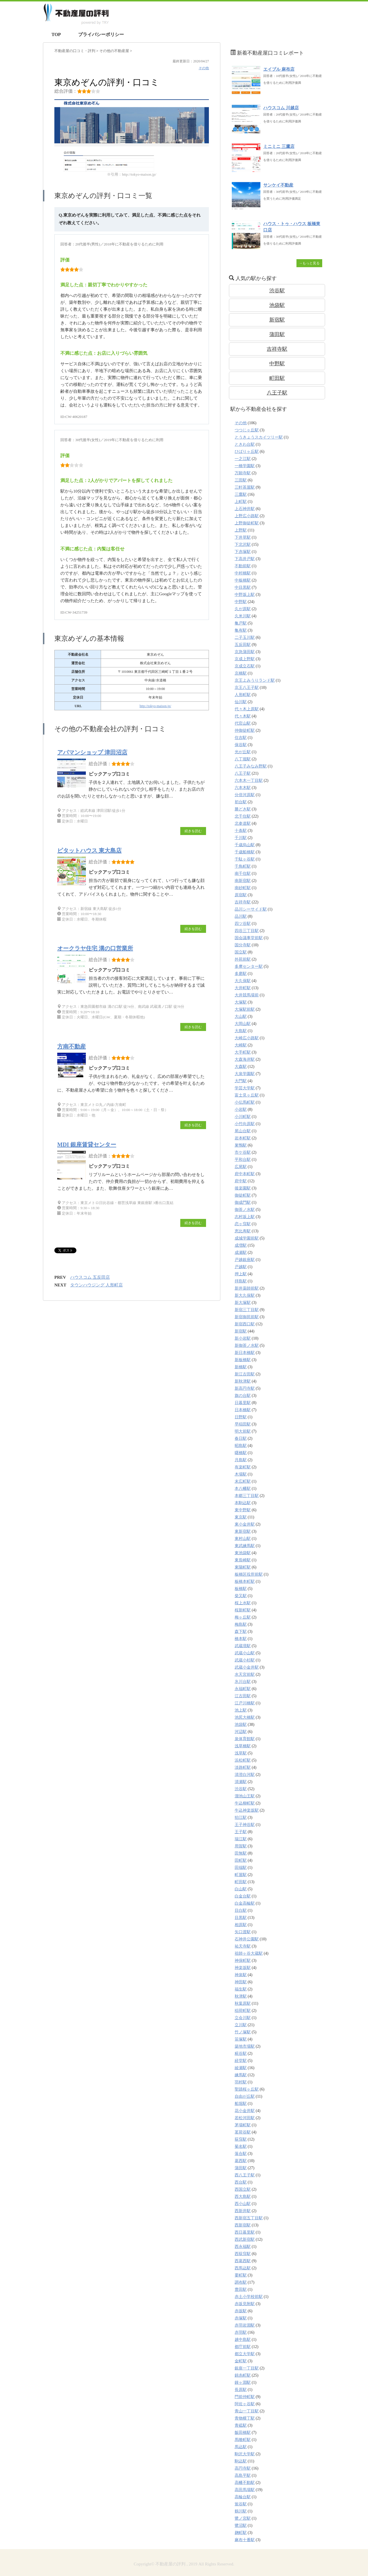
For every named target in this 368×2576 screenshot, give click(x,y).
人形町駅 (243, 695)
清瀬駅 (241, 1782)
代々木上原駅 (247, 709)
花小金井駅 (245, 2111)
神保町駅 (243, 1960)
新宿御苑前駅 (247, 1317)
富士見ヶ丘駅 (247, 1095)
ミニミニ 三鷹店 (278, 146)
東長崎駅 (243, 1560)
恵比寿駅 (243, 1231)
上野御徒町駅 (247, 523)
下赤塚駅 (243, 552)
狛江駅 (241, 1817)
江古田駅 (243, 1696)
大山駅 (241, 1016)
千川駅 (241, 838)
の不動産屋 (114, 51)
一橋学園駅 (245, 466)
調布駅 (241, 2282)
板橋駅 (241, 1589)
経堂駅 (241, 2061)
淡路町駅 (243, 1767)
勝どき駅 (243, 809)
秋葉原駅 (243, 2003)
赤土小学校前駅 (249, 2297)
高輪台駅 (243, 2497)
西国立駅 (243, 2189)
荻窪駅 (241, 2139)
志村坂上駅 (245, 1217)
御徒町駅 (243, 1195)
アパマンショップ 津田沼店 (92, 752)
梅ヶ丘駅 (243, 1617)
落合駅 (241, 2153)
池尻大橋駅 (245, 1717)
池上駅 (241, 1710)
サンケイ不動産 (278, 185)
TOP (56, 34)
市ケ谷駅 (243, 1152)
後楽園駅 (243, 1188)
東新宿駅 (243, 1531)
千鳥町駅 (243, 866)
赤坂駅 (241, 2311)
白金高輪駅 (245, 1903)
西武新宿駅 (245, 2239)
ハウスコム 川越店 (281, 108)
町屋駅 (241, 1875)
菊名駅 (241, 2146)
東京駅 (241, 1517)
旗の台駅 (243, 1395)
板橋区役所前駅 (249, 1574)
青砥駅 (241, 2425)
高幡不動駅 (245, 2482)
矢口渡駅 (243, 1932)
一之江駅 (243, 459)
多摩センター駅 (249, 966)
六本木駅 (243, 788)
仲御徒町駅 (245, 730)
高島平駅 (243, 2475)
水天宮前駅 (245, 1674)
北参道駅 (243, 823)
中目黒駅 (243, 587)
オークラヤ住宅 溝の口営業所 (95, 948)
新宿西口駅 (245, 1324)
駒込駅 (241, 2461)
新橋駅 (241, 1367)
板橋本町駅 (245, 1581)
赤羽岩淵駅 (245, 2325)
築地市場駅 (245, 2046)
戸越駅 (241, 1267)
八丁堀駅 (243, 759)
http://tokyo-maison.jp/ (155, 706)
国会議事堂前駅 (249, 938)
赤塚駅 (241, 2318)
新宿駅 (277, 320)
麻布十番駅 (245, 2540)
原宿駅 (241, 895)
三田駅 (241, 480)
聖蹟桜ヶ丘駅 (247, 2089)
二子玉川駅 (245, 637)
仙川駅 (241, 702)
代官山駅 (243, 723)
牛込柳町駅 (245, 1803)
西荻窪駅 (243, 2254)
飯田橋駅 (243, 2432)
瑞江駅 (241, 1839)
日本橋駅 (243, 1410)
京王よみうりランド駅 (255, 680)
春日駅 (241, 1438)
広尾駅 (241, 1167)
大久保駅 (243, 981)
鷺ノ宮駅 (243, 2518)
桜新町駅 (243, 1610)
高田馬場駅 (245, 2490)
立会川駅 (243, 2018)
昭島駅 (241, 1445)
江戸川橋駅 (245, 1703)
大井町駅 (243, 988)
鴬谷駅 (241, 2504)
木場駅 (241, 1474)
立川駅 (241, 2025)
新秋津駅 (243, 1381)
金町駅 (241, 2361)
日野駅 (241, 1417)
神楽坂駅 (243, 1968)
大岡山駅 (243, 1024)
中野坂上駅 (245, 594)
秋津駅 (241, 1996)
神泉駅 (241, 1975)
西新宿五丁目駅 (249, 2218)
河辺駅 (241, 1732)
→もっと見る (309, 263)
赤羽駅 (241, 2332)
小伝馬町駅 (245, 1102)
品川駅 (241, 916)
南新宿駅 (243, 881)
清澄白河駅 (245, 1774)
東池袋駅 (243, 1553)
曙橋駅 (241, 1453)
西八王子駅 (245, 2175)
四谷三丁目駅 (247, 931)
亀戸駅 (241, 623)
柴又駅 (241, 1596)
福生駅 (241, 1989)
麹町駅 (241, 2533)
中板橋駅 (243, 580)
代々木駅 (243, 716)
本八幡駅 (243, 1488)
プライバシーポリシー (101, 34)
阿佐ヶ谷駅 (245, 2404)
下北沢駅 (243, 544)
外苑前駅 (243, 959)
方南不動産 (71, 1046)
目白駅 (241, 1910)
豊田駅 (241, 2289)
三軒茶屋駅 (245, 487)
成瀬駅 (241, 1252)
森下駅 (241, 1631)
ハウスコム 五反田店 (90, 1277)
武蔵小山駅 (245, 1653)
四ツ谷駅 (243, 923)
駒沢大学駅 (245, 2454)
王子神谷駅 (245, 1825)
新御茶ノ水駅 (247, 1345)
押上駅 (241, 1274)
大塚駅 (241, 1002)
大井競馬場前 (247, 995)
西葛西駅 (243, 2261)
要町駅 (241, 2275)
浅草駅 (241, 1753)
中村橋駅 (243, 573)
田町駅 (241, 1860)
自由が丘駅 (245, 2096)
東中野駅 (243, 1510)
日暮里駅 (243, 1403)
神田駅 (241, 1982)
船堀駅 (241, 2103)
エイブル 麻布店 (278, 69)
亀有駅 (241, 630)
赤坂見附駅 (245, 2304)
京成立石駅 (245, 666)
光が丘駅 (243, 752)
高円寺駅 (243, 2468)
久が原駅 (243, 609)
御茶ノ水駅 (245, 1209)
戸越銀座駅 (245, 1260)
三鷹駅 (241, 494)
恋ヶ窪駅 (243, 1224)
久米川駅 (243, 616)
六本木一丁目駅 (249, 780)
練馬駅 (241, 2075)
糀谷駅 (241, 2053)
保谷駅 (241, 745)
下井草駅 (243, 537)
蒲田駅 (277, 334)
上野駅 (241, 530)
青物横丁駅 (245, 2418)
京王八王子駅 (247, 687)
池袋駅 (277, 305)
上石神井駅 (245, 509)
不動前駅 (243, 566)
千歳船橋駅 (245, 852)
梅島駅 (241, 1624)
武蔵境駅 (243, 1646)
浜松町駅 (243, 1760)
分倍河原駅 (245, 795)
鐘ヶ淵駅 (243, 2382)
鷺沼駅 (241, 2525)
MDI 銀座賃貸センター (86, 1144)
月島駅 (241, 1460)
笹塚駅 (241, 2039)
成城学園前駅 (247, 1238)
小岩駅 (241, 1109)
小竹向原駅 (245, 1124)
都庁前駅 (243, 2347)
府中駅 (241, 1181)
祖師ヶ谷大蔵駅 (249, 1953)
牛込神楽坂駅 (247, 1810)
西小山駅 (243, 2204)
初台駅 (241, 802)
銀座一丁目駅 (247, 2368)
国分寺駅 (243, 945)
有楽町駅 (243, 1467)
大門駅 (241, 1081)
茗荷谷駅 (243, 2132)
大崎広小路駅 (247, 1038)
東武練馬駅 (245, 1546)
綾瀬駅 (241, 2068)
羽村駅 (241, 2082)
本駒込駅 (243, 1503)
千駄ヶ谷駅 (245, 859)
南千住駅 (243, 873)
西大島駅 (243, 2196)
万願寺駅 (243, 473)
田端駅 (241, 1867)
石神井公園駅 (247, 1939)
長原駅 (241, 2389)
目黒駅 (241, 1917)
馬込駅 (241, 2447)
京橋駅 (241, 673)
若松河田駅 (245, 2118)
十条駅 (241, 830)
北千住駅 (243, 816)
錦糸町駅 (243, 2375)
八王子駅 (277, 393)
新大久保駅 (245, 1295)
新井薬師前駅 (247, 1288)
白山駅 (241, 1889)
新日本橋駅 (245, 1353)
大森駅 (241, 1066)
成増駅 (241, 1245)
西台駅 (241, 2182)
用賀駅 (241, 1846)
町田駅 (277, 378)
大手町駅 (243, 1052)
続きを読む (193, 831)
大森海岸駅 (245, 1059)
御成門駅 (243, 1202)
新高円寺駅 (245, 1388)
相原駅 (241, 1925)
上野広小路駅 (247, 516)
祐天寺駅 (243, 1946)
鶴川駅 (241, 2511)
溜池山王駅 (245, 1796)
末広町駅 (243, 1481)
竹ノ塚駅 (243, 2032)
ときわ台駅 (245, 444)
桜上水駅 (243, 1603)
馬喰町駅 (243, 2440)
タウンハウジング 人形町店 (96, 1285)
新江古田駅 (245, 1374)
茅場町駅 (243, 2125)
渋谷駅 (277, 291)
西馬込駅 (243, 2268)
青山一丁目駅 (247, 2411)
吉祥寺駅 (277, 349)
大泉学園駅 (245, 1074)
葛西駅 (241, 2161)
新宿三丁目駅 (247, 1310)
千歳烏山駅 (245, 845)
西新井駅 (243, 2211)
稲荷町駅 (243, 2010)
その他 (204, 68)
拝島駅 (241, 1281)
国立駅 (241, 952)
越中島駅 (243, 2339)
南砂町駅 (243, 888)
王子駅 (241, 1832)
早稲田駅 (243, 1424)
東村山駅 (243, 1538)
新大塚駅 (243, 1302)
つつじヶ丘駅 (247, 430)
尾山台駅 (243, 1131)
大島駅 (241, 1031)
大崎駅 (241, 1045)
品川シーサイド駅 (251, 909)
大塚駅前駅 (245, 1009)
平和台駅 (243, 1159)
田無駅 (241, 1853)
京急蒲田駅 (245, 652)
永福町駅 (243, 1689)
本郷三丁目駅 (247, 1496)
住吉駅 (241, 737)
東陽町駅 (243, 1567)
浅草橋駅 (243, 1746)
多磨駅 (241, 973)
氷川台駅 (243, 1681)
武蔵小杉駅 (245, 1660)
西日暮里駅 (245, 2232)
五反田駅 (243, 644)
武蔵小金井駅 (247, 1667)
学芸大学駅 (245, 1088)
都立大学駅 (245, 2354)
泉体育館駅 (245, 1739)
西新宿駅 (243, 2225)
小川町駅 (243, 1117)
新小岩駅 (243, 1338)
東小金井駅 (245, 1524)
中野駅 (277, 363)
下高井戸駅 (245, 559)
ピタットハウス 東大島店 (89, 850)
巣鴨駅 (241, 1145)
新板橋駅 (243, 1360)
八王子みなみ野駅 (251, 766)
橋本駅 (241, 1639)
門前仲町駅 (245, 2397)
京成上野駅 (245, 659)
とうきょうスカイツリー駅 (259, 437)
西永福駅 (243, 2246)
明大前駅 (243, 1431)
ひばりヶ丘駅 (247, 451)
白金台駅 (243, 1896)
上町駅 (241, 501)
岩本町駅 (243, 1138)
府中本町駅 (245, 1174)
